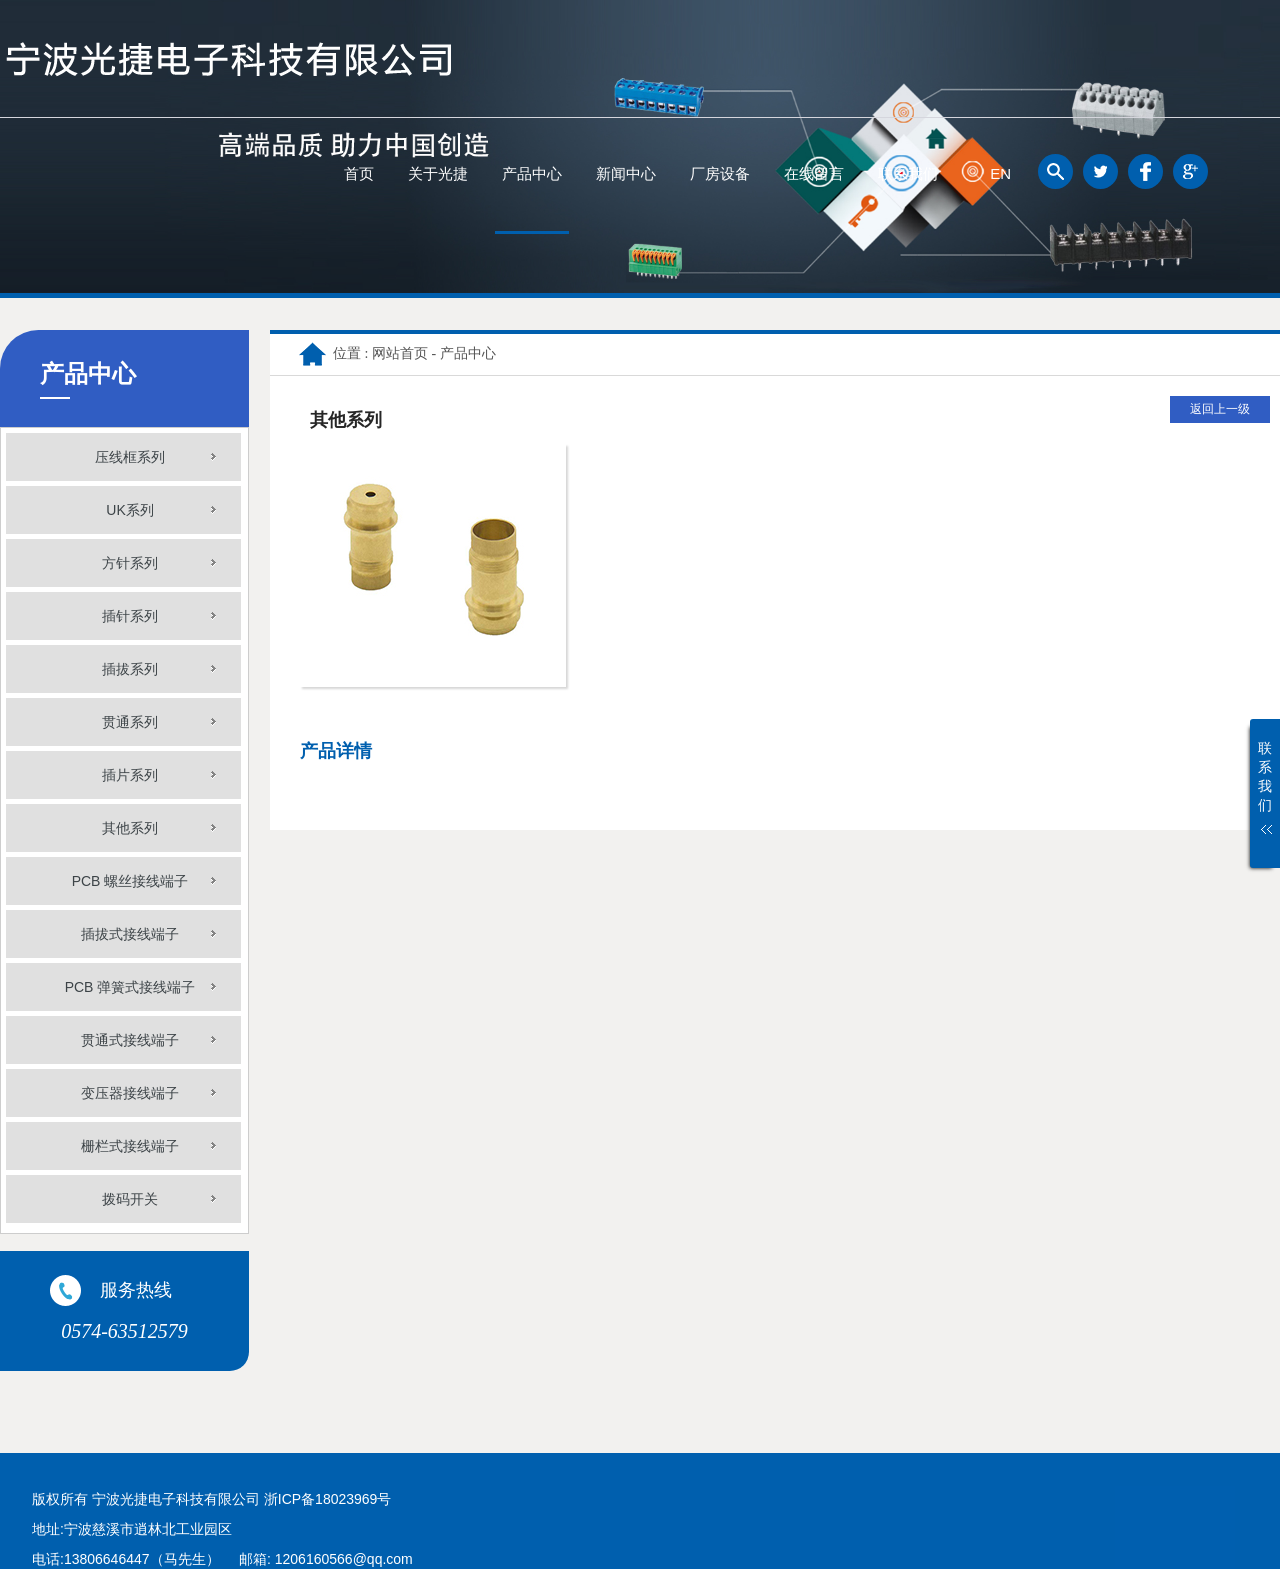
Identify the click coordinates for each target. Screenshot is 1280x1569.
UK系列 (129, 510)
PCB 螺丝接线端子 (130, 881)
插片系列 (130, 775)
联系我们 (908, 173)
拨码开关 (130, 1199)
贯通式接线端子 (130, 1040)
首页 (359, 173)
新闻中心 (626, 173)
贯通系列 (130, 722)
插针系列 (130, 616)
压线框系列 (130, 457)
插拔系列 (130, 669)
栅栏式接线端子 (130, 1146)
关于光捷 (438, 173)
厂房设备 (720, 173)
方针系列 (130, 563)
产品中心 (532, 173)
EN (1000, 173)
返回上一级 (1220, 409)
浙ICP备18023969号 (328, 1499)
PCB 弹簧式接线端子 (130, 987)
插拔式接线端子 (130, 934)
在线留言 (814, 173)
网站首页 (400, 353)
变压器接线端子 (130, 1093)
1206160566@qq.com (344, 1559)
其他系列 (130, 828)
